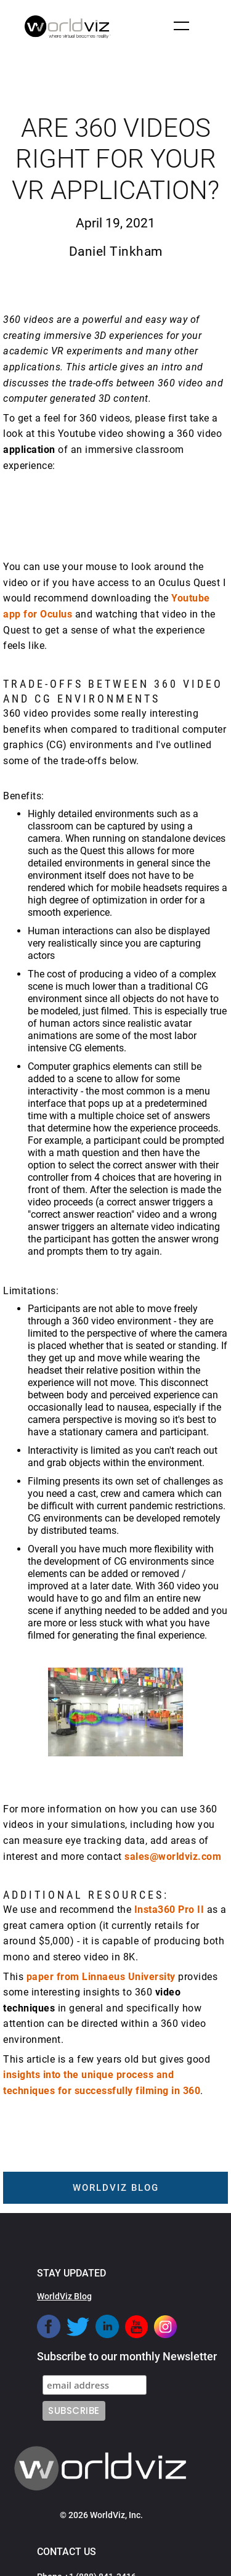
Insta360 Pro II (169, 1909)
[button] (181, 25)
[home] (64, 27)
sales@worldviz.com (172, 1856)
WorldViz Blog (64, 2296)
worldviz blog (116, 2187)
